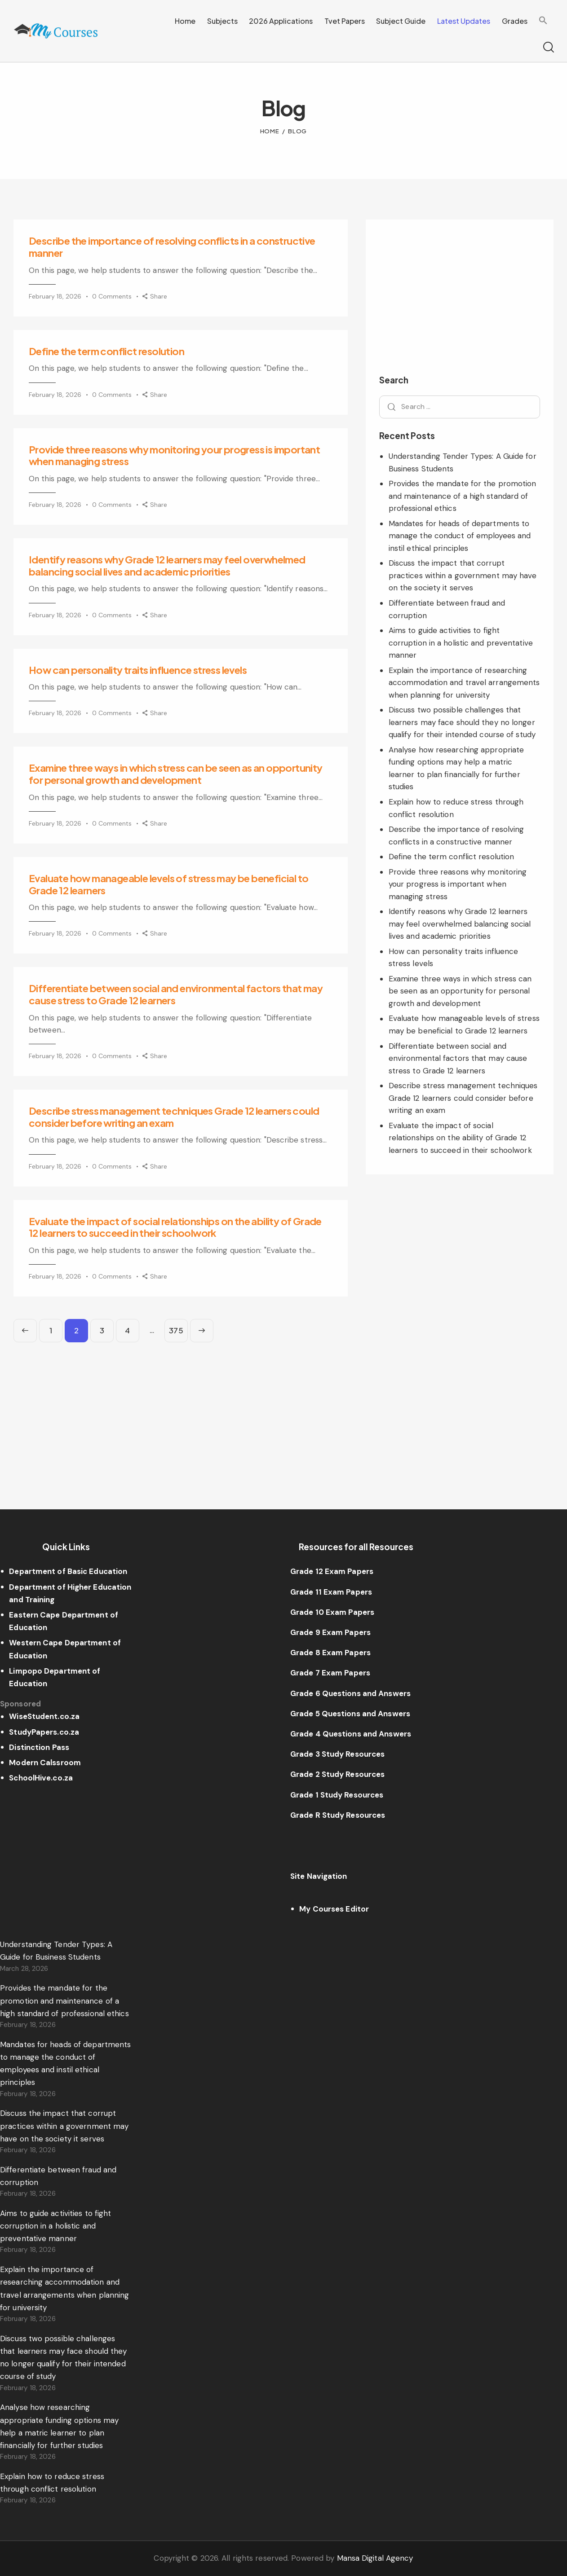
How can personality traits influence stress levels (138, 670)
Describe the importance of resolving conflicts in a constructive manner (172, 247)
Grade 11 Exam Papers (331, 1592)
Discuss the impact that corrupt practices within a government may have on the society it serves (463, 575)
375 (178, 1327)
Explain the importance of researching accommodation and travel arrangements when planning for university (464, 682)
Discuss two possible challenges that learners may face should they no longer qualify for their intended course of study (462, 722)
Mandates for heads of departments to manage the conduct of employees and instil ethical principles (460, 536)
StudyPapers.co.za (44, 1732)
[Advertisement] (180, 1406)
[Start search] (548, 47)
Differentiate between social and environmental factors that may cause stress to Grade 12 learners (176, 994)
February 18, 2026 (55, 296)
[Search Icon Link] (543, 20)
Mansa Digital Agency (375, 2558)
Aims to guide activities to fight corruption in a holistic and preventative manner (461, 642)
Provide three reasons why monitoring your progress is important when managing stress (174, 455)
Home (270, 131)
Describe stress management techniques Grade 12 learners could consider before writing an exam (174, 1117)
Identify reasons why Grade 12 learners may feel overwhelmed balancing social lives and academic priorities (167, 565)
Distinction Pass (39, 1747)
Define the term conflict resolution (106, 351)
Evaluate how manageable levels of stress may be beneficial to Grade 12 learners (168, 884)
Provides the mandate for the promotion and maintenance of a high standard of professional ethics (462, 496)
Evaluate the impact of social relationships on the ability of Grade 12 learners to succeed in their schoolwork (175, 1227)
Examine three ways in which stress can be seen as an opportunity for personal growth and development (176, 774)
